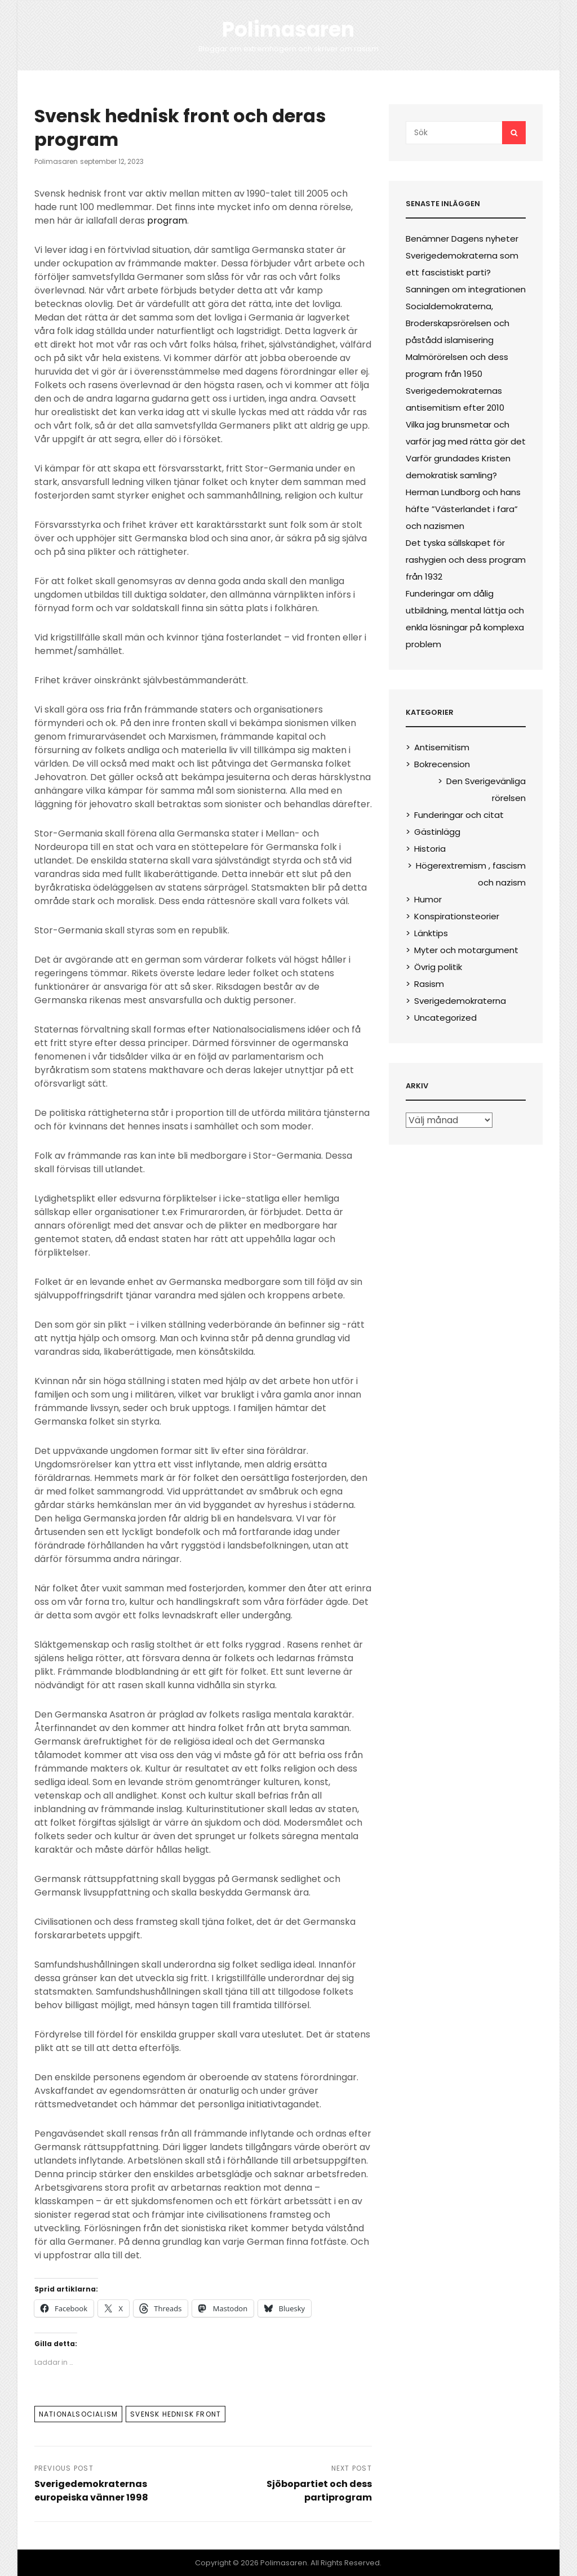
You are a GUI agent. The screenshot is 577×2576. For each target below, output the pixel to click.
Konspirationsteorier (456, 916)
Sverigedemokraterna (460, 1001)
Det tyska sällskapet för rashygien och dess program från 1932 (466, 559)
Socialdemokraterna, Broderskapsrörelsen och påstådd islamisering (457, 323)
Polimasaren (288, 29)
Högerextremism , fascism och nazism (471, 874)
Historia (430, 849)
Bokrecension (442, 764)
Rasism (429, 984)
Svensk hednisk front (175, 2414)
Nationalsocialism (78, 2414)
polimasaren (56, 161)
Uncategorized (445, 1018)
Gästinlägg (437, 832)
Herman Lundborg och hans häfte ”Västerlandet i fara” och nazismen (463, 509)
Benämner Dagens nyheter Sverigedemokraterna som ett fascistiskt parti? (462, 255)
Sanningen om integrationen (466, 289)
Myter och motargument (466, 950)
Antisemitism (441, 747)
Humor (428, 899)
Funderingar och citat (459, 815)
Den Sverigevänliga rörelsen (486, 789)
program (167, 220)
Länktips (431, 933)
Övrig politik (438, 967)
